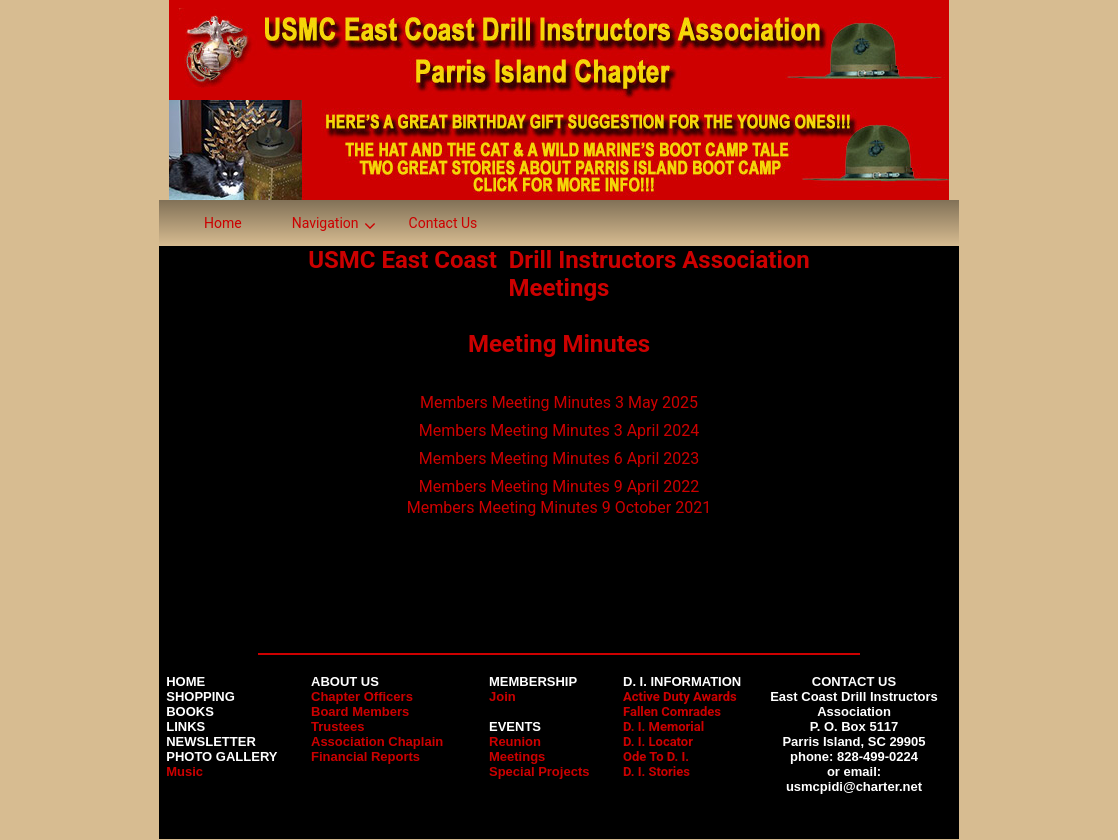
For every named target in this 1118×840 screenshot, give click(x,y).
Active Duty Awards (680, 696)
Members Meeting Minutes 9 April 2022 (559, 486)
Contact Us (443, 223)
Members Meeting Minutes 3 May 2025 (559, 402)
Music (184, 771)
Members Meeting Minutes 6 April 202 (554, 458)
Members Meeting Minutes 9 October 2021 (559, 507)
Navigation (325, 223)
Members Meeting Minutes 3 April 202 (554, 430)
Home (223, 223)
